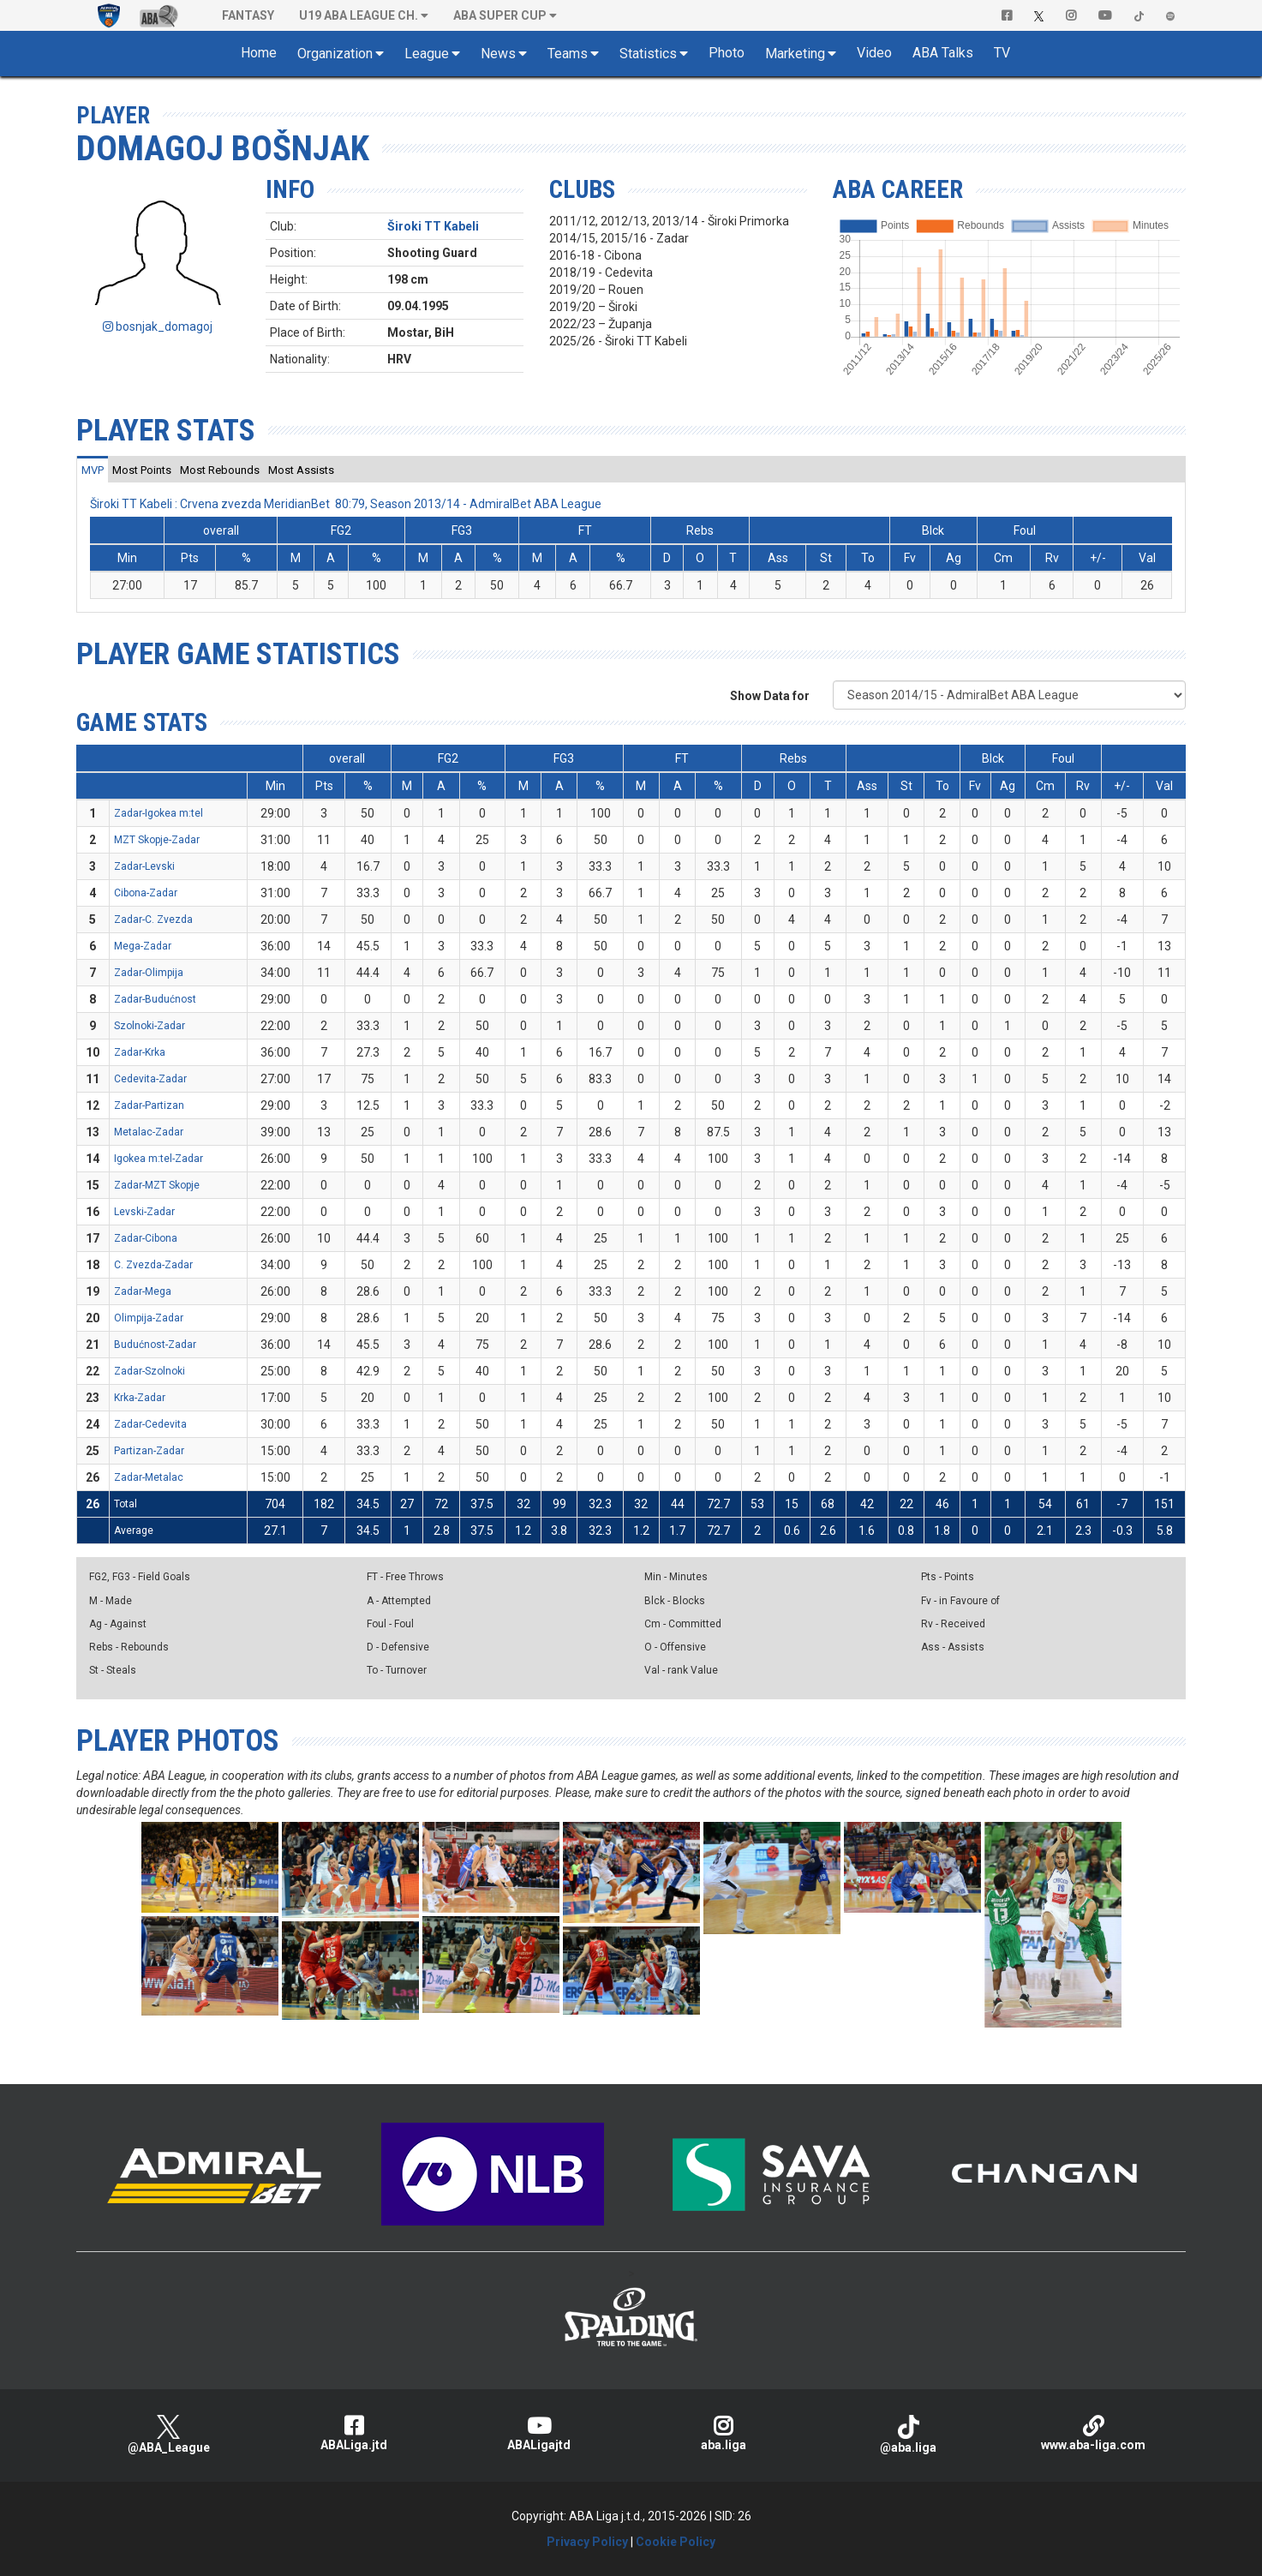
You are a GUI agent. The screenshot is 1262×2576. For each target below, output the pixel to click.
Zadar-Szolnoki (149, 1371)
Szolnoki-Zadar (149, 1026)
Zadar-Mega (142, 1291)
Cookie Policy (675, 2542)
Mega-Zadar (142, 946)
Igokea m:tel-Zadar (158, 1159)
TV (1002, 53)
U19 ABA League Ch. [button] (358, 15)
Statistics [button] (648, 53)
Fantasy (248, 15)
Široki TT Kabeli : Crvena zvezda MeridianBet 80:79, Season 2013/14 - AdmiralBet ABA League (345, 504)
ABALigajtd (539, 2433)
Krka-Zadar (139, 1398)
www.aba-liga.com (1093, 2433)
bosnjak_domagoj (157, 326)
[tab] (92, 469)
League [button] (426, 53)
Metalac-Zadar (148, 1132)
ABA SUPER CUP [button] (500, 15)
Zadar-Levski (144, 866)
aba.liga (723, 2433)
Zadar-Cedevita (150, 1424)
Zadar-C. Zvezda (153, 920)
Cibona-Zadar (145, 893)
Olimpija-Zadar (148, 1318)
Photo (727, 53)
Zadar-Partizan (149, 1105)
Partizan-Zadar (149, 1451)
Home (259, 53)
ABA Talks (942, 53)
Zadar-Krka (139, 1052)
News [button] (498, 53)
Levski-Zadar (144, 1212)
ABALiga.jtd (354, 2433)
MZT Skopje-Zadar (157, 840)
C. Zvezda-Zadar (153, 1265)
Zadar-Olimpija (148, 973)
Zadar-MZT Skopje (157, 1185)
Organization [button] (335, 53)
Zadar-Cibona (145, 1238)
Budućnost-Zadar (155, 1345)
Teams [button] (567, 53)
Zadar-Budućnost (155, 999)
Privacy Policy (587, 2542)
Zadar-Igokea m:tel (158, 813)
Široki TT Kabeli (433, 226)
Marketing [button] (795, 53)
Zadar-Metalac (148, 1477)
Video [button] (874, 53)
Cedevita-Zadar (150, 1079)
